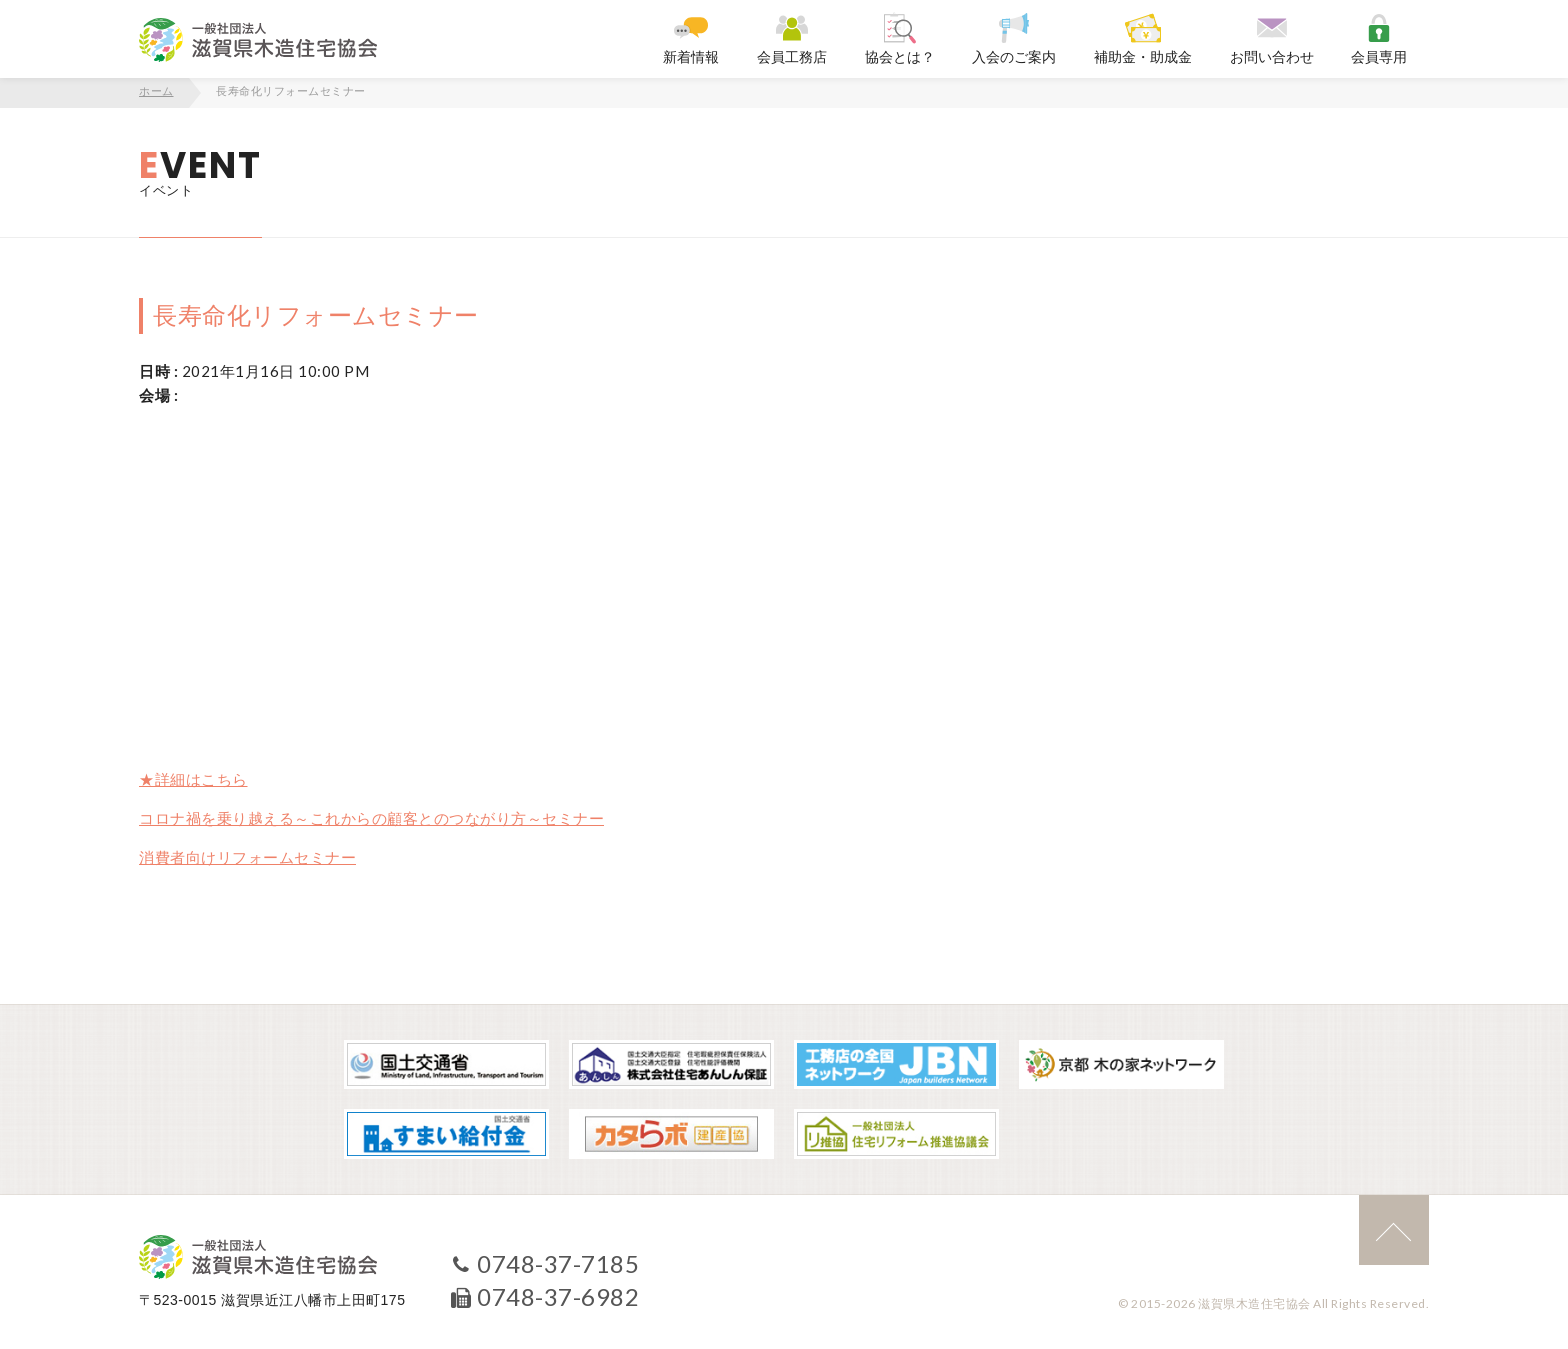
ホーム (156, 92)
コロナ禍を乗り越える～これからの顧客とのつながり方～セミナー (371, 818)
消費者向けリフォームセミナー (247, 857)
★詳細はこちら (193, 779)
